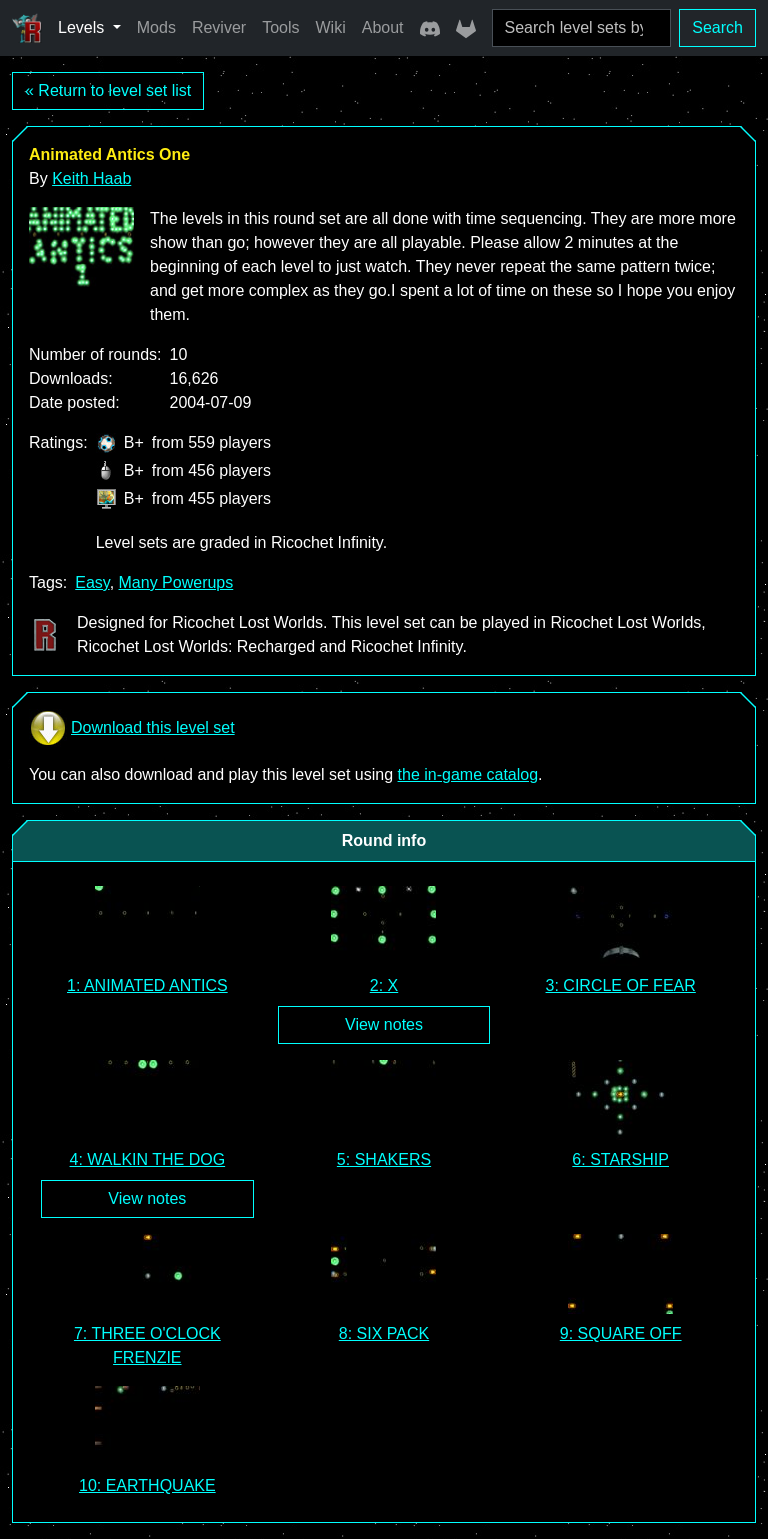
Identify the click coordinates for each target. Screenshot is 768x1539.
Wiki (331, 27)
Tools (280, 27)
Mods (156, 27)
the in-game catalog (468, 774)
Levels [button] (83, 27)
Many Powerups (176, 582)
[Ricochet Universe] (27, 28)
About (383, 27)
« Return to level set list (108, 90)
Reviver (219, 27)
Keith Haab (91, 178)
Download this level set (132, 728)
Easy (92, 582)
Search (717, 27)
